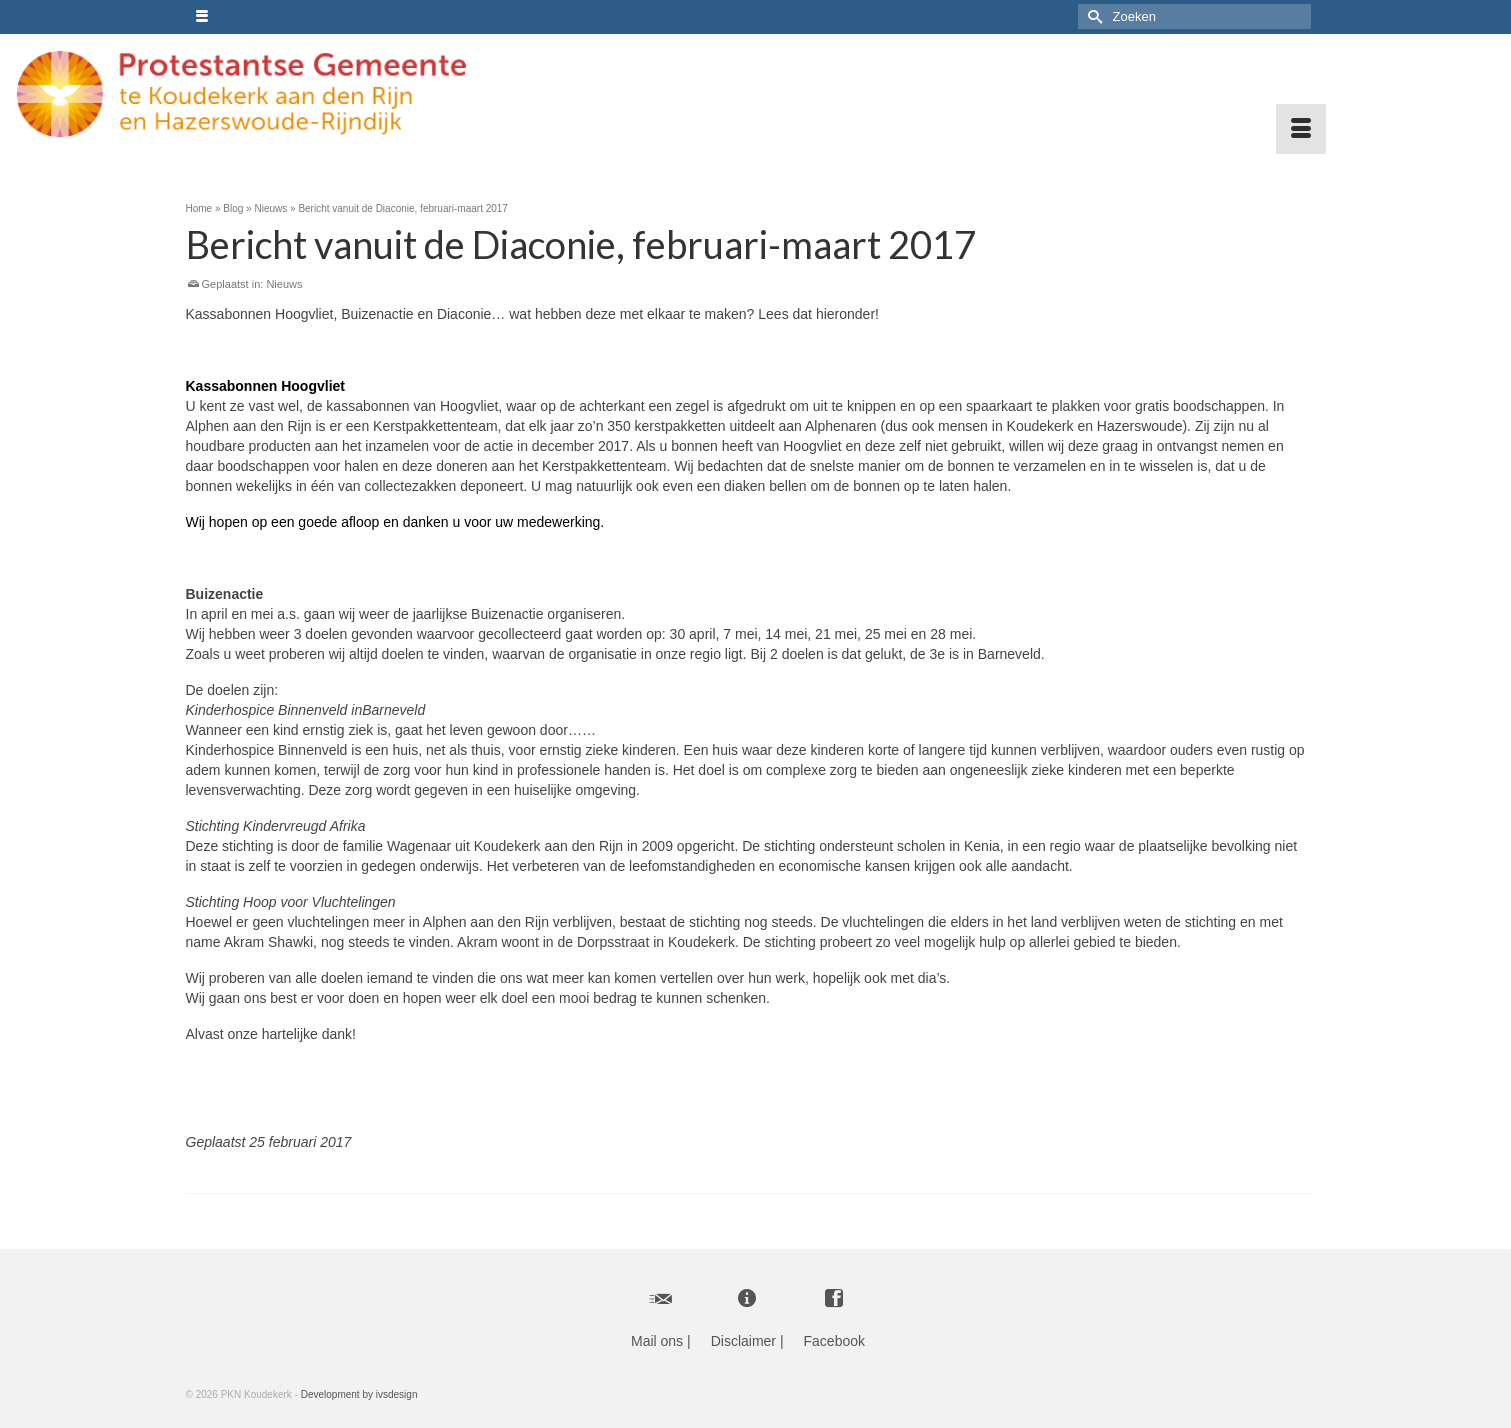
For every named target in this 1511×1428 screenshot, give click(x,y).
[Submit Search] (1093, 16)
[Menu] (1301, 129)
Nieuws (284, 284)
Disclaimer (743, 1341)
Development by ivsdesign (359, 1394)
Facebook (834, 1341)
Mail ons (657, 1341)
